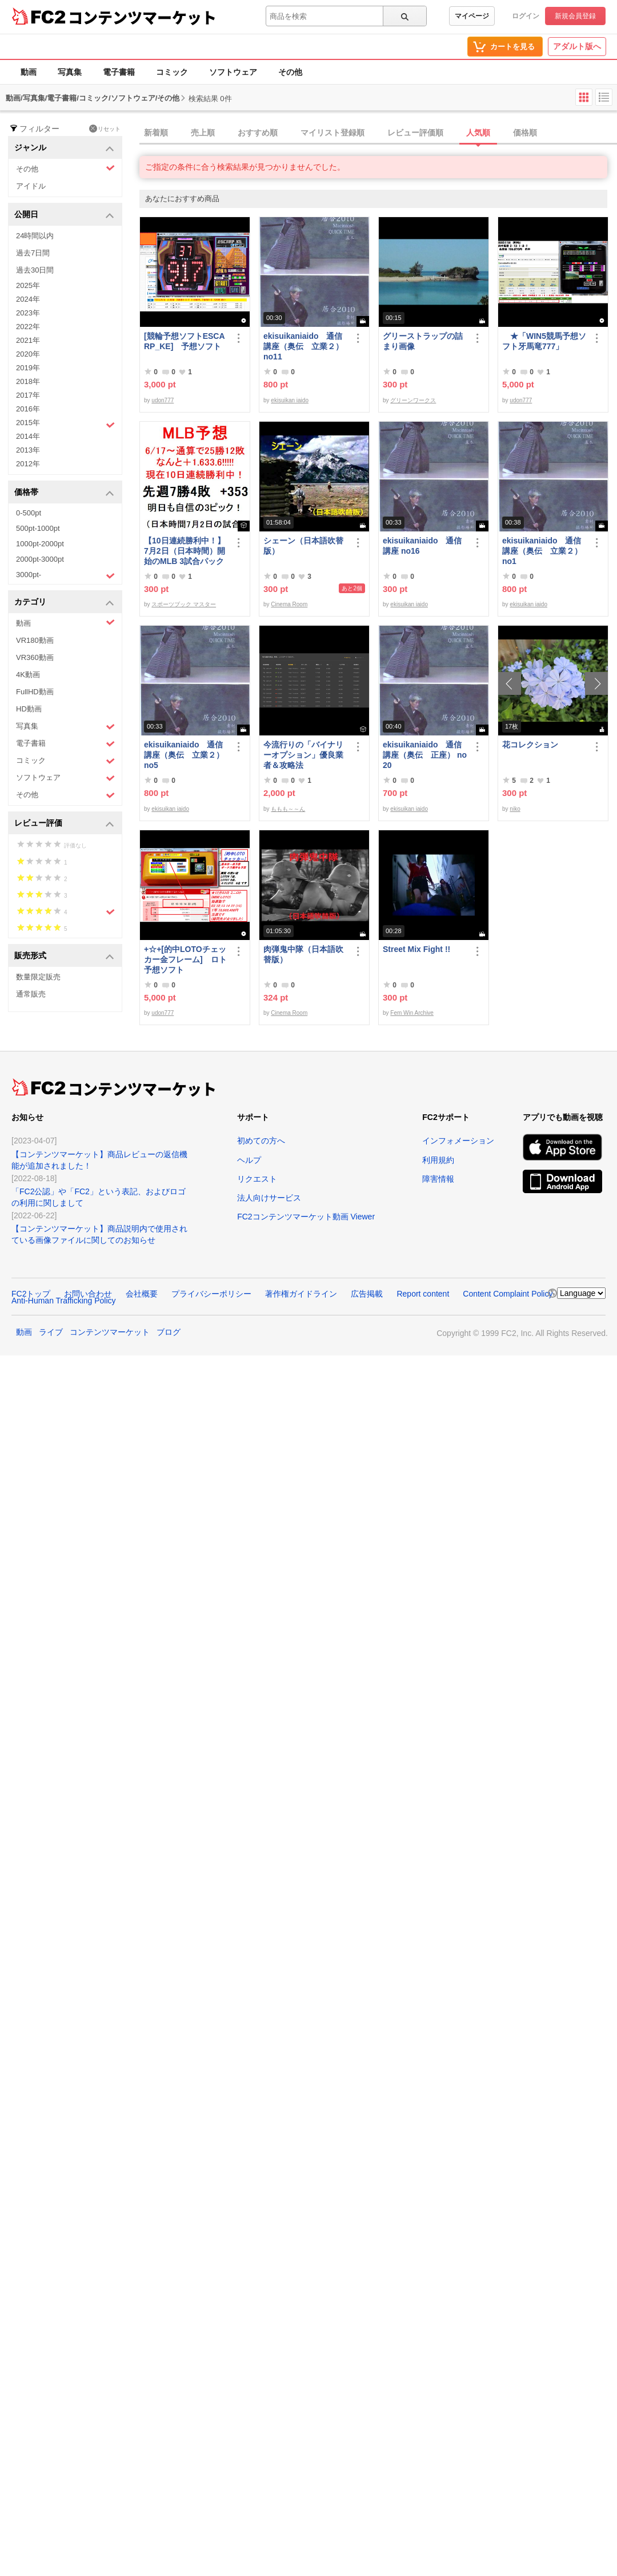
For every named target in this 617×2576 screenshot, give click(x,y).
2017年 (28, 395)
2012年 (28, 463)
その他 (290, 72)
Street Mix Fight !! (416, 949)
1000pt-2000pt (40, 543)
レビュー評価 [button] (64, 823)
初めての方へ (261, 1140)
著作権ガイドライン (301, 1293)
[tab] (378, 133)
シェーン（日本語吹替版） (303, 545)
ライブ (51, 1332)
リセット (105, 129)
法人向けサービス (269, 1197)
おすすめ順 (258, 132)
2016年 (28, 409)
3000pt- (65, 575)
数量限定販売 (38, 977)
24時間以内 (35, 235)
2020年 (28, 354)
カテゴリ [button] (64, 602)
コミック (172, 72)
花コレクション (530, 744)
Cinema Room (289, 604)
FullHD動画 (35, 691)
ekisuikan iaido (289, 400)
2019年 (28, 367)
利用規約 (438, 1160)
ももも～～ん (288, 809)
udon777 (162, 400)
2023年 (28, 313)
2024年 (28, 299)
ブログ (169, 1332)
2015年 (65, 424)
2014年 (28, 436)
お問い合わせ (88, 1293)
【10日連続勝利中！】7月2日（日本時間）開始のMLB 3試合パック (184, 551)
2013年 (28, 450)
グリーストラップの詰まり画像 (423, 341)
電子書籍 (119, 72)
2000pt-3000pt (40, 559)
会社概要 (142, 1293)
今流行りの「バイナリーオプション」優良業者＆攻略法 (303, 755)
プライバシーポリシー (211, 1293)
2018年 (28, 381)
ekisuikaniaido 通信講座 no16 (422, 545)
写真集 (70, 72)
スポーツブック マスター (183, 604)
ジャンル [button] (64, 148)
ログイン (525, 16)
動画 (29, 72)
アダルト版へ (577, 46)
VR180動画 (35, 640)
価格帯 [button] (64, 492)
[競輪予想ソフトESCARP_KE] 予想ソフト (184, 341)
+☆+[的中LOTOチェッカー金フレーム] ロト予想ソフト (185, 959)
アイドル (31, 186)
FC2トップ (30, 1293)
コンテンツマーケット (142, 17)
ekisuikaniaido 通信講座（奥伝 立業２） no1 (542, 551)
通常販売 (31, 994)
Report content (422, 1293)
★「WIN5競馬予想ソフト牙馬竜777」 (544, 341)
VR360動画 (35, 657)
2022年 (28, 326)
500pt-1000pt (38, 528)
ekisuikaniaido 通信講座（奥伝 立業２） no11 (303, 346)
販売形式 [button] (64, 956)
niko (515, 809)
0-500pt (28, 513)
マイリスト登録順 (332, 132)
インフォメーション (458, 1140)
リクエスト (257, 1178)
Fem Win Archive (412, 1013)
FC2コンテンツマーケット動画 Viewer (306, 1216)
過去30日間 (35, 270)
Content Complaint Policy (507, 1293)
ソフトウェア (233, 72)
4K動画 (28, 674)
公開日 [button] (64, 215)
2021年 (28, 340)
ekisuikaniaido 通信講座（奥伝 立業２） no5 (184, 755)
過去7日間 (33, 253)
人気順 (478, 132)
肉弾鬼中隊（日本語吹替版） (303, 954)
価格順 (525, 132)
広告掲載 (367, 1293)
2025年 (28, 285)
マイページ (472, 16)
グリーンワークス (413, 400)
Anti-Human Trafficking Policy (63, 1300)
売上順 (203, 132)
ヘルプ (249, 1160)
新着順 (156, 132)
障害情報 (438, 1178)
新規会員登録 (575, 16)
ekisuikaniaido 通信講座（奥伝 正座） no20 (425, 755)
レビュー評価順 (415, 132)
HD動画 (29, 709)
